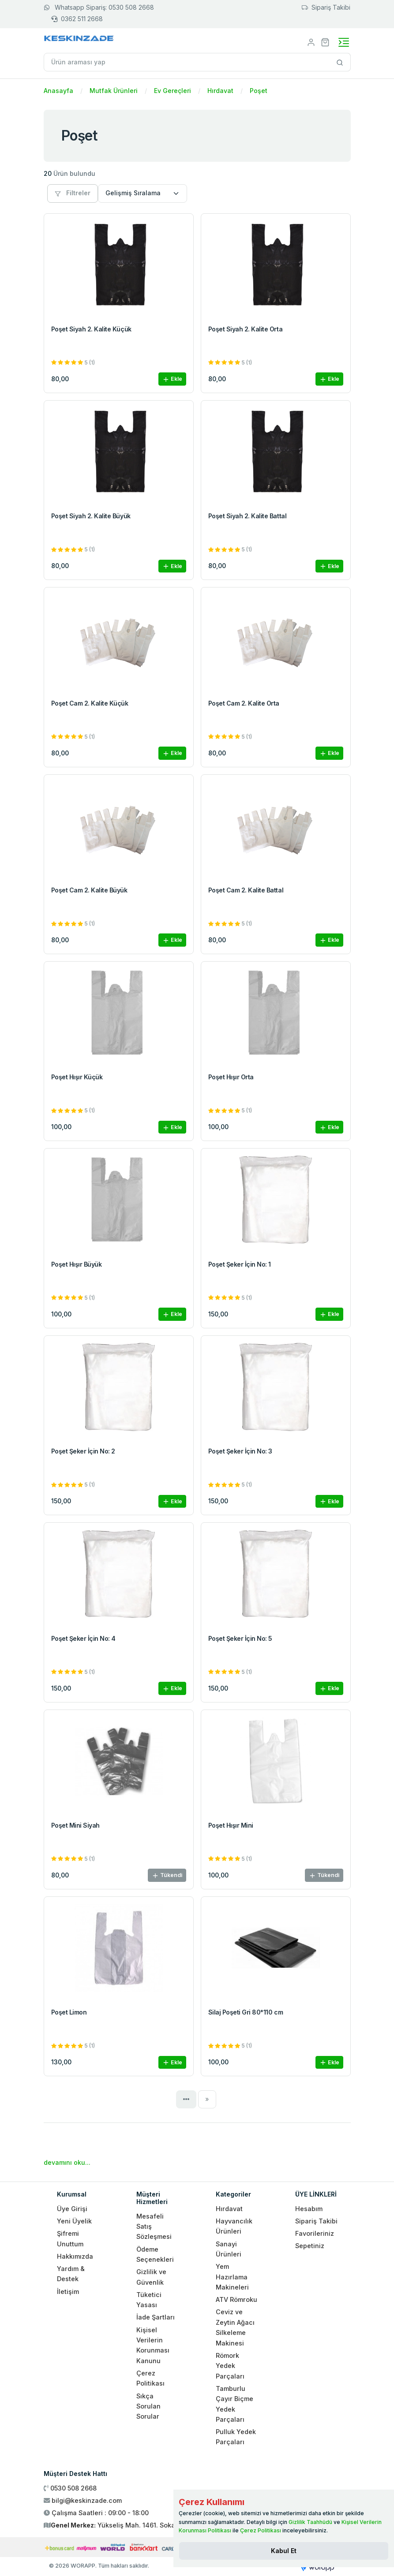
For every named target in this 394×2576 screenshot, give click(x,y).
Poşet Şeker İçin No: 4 (83, 1638)
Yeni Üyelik (74, 2221)
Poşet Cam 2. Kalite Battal (246, 890)
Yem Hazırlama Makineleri (232, 2277)
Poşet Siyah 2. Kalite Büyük (91, 516)
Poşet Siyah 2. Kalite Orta (245, 329)
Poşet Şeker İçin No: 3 (240, 1451)
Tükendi (167, 1875)
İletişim (68, 2291)
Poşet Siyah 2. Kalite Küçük (91, 329)
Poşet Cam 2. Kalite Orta (243, 703)
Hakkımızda (75, 2256)
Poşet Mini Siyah (75, 1825)
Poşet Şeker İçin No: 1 (239, 1264)
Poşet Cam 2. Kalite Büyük (89, 890)
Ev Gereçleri (172, 90)
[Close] (284, 2551)
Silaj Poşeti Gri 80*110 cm (245, 2012)
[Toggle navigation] (344, 42)
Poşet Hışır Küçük (77, 1077)
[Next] (207, 2099)
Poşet (258, 90)
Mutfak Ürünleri (114, 90)
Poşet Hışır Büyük (76, 1264)
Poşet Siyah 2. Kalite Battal (247, 516)
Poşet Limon (69, 2012)
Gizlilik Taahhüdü (310, 2522)
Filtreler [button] (72, 193)
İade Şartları (155, 2317)
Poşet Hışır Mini (230, 1825)
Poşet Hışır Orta (231, 1077)
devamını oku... (67, 2162)
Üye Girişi (72, 2208)
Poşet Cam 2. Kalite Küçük (89, 703)
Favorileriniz (314, 2233)
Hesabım (309, 2208)
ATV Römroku (236, 2299)
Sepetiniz (309, 2245)
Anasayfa (58, 90)
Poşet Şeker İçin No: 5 (240, 1638)
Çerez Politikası (260, 2530)
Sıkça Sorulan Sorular (148, 2406)
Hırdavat (220, 90)
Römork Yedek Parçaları (230, 2366)
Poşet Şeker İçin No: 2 (83, 1451)
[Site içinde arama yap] (340, 62)
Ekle (172, 379)
